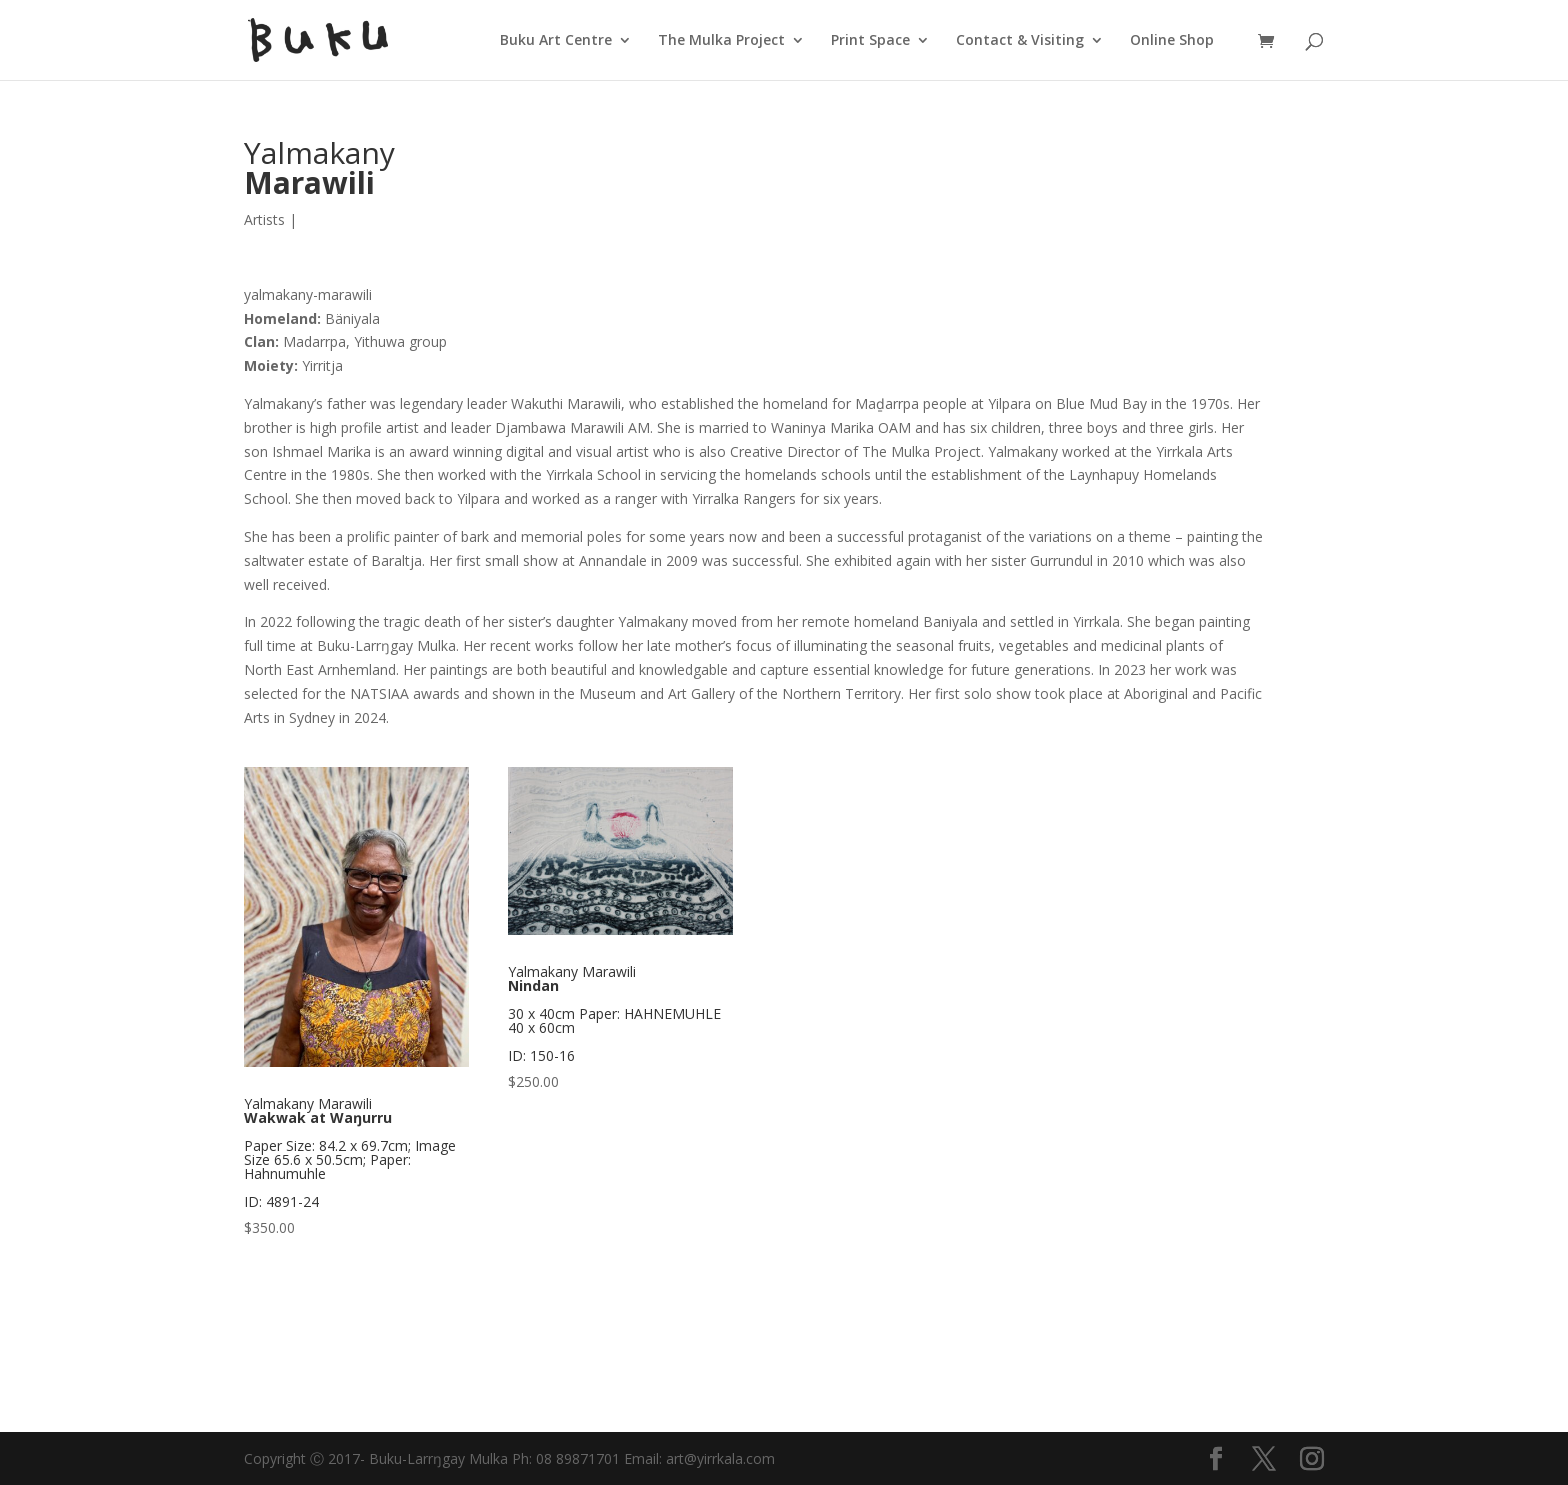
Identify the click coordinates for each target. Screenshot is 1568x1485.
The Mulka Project (721, 41)
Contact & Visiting (1020, 41)
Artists (264, 219)
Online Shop (1172, 41)
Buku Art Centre (556, 41)
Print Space (870, 41)
